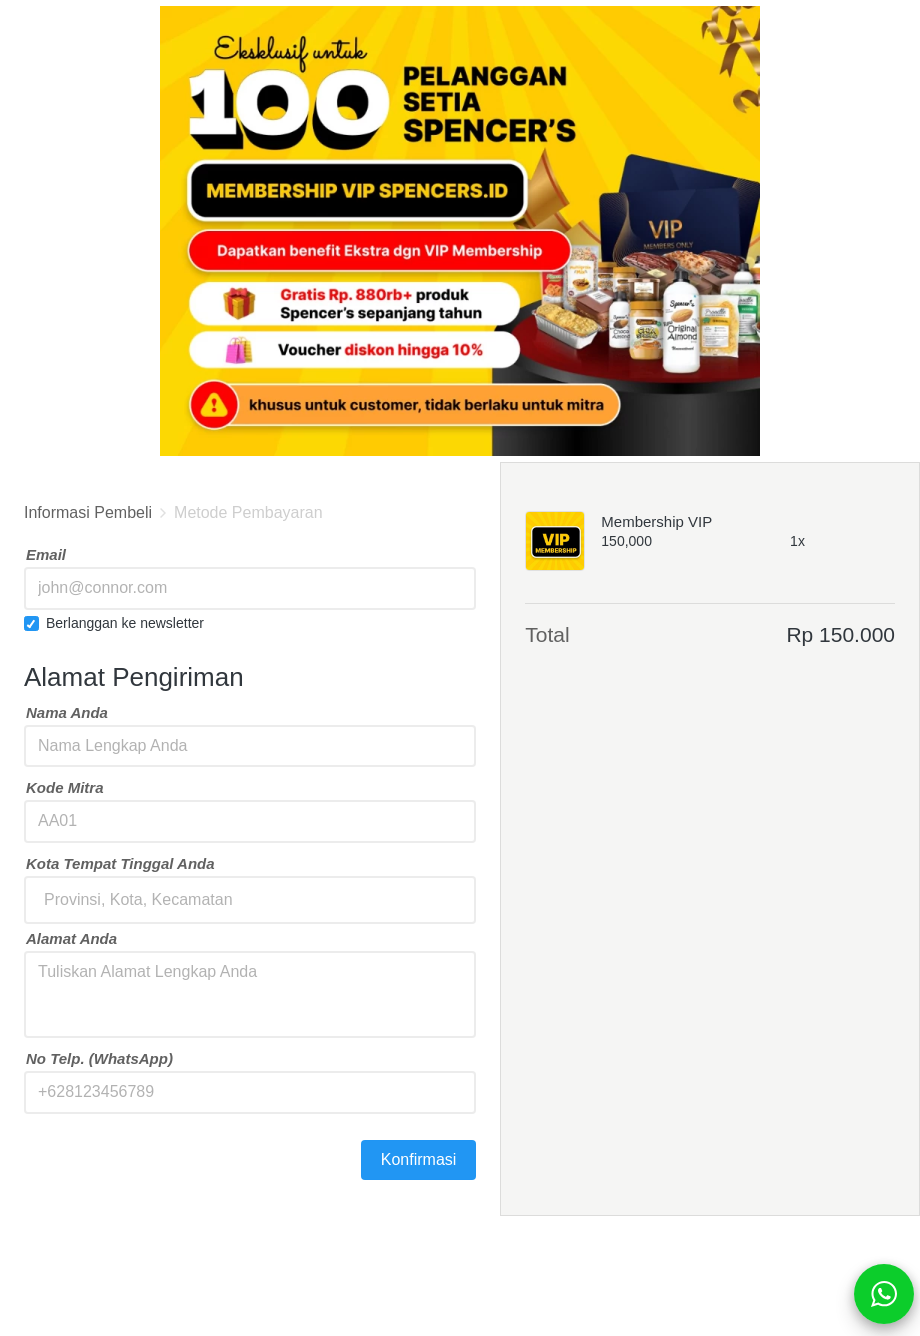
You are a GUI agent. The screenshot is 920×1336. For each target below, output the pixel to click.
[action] (884, 1294)
